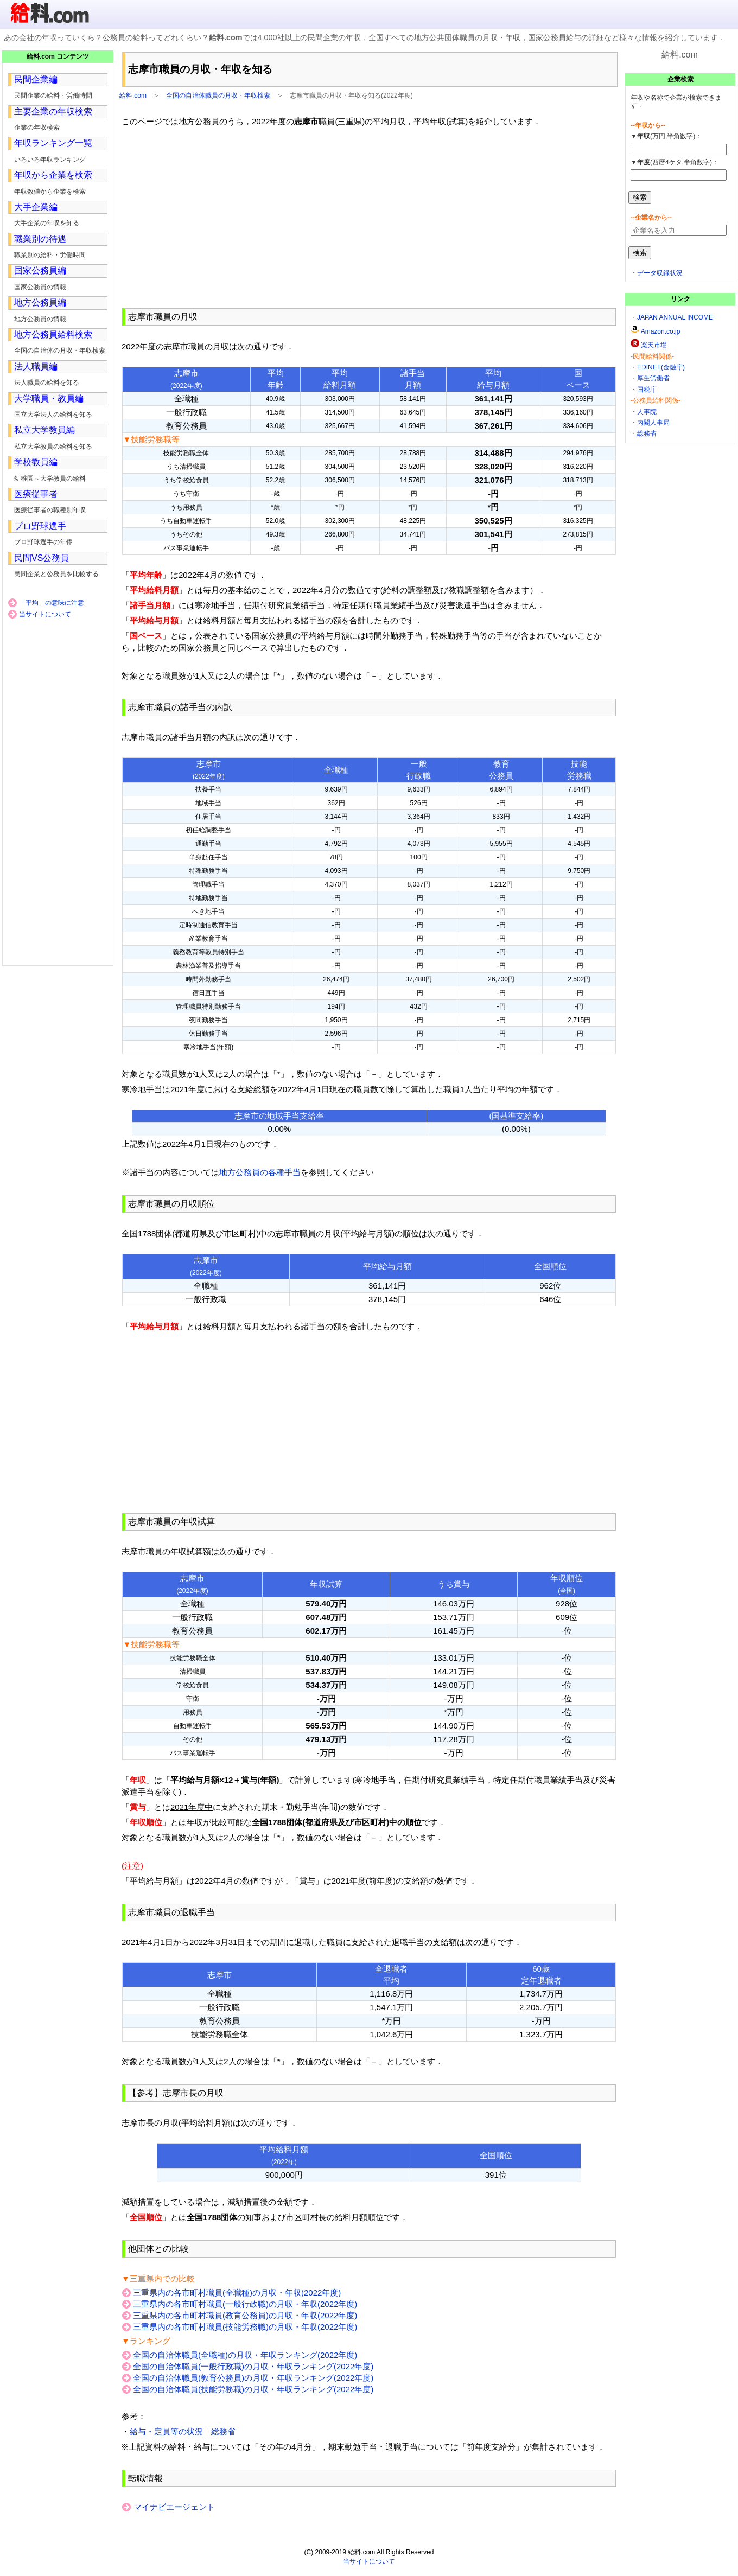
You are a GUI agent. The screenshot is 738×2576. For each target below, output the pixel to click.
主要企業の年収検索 (53, 111)
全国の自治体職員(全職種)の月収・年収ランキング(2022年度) (245, 2355)
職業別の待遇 (40, 239)
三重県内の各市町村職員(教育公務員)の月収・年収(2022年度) (245, 2315)
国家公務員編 (40, 270)
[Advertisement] (369, 218)
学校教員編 (36, 462)
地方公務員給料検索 (53, 334)
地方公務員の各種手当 (260, 1172)
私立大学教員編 (44, 430)
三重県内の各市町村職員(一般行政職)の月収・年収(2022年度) (245, 2304)
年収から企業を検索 (53, 175)
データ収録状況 (660, 273)
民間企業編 (36, 79)
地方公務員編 (40, 302)
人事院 (647, 412)
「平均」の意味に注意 (51, 603)
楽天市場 (654, 345)
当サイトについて (45, 614)
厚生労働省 (653, 378)
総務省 (647, 433)
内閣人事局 (653, 422)
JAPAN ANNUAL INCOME (675, 317)
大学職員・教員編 (49, 398)
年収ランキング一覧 (53, 143)
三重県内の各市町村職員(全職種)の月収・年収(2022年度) (237, 2292)
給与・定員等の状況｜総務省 (183, 2431)
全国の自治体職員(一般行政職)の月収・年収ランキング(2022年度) (253, 2366)
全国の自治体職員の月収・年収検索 (218, 95)
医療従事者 (36, 494)
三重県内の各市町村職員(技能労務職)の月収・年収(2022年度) (245, 2326)
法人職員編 (36, 366)
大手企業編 (36, 207)
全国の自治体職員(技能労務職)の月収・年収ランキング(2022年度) (253, 2389)
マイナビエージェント (174, 2506)
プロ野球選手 (40, 526)
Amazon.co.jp (660, 331)
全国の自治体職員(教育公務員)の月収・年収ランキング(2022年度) (253, 2377)
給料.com (133, 95)
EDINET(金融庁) (661, 367)
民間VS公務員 (41, 558)
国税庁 (647, 389)
